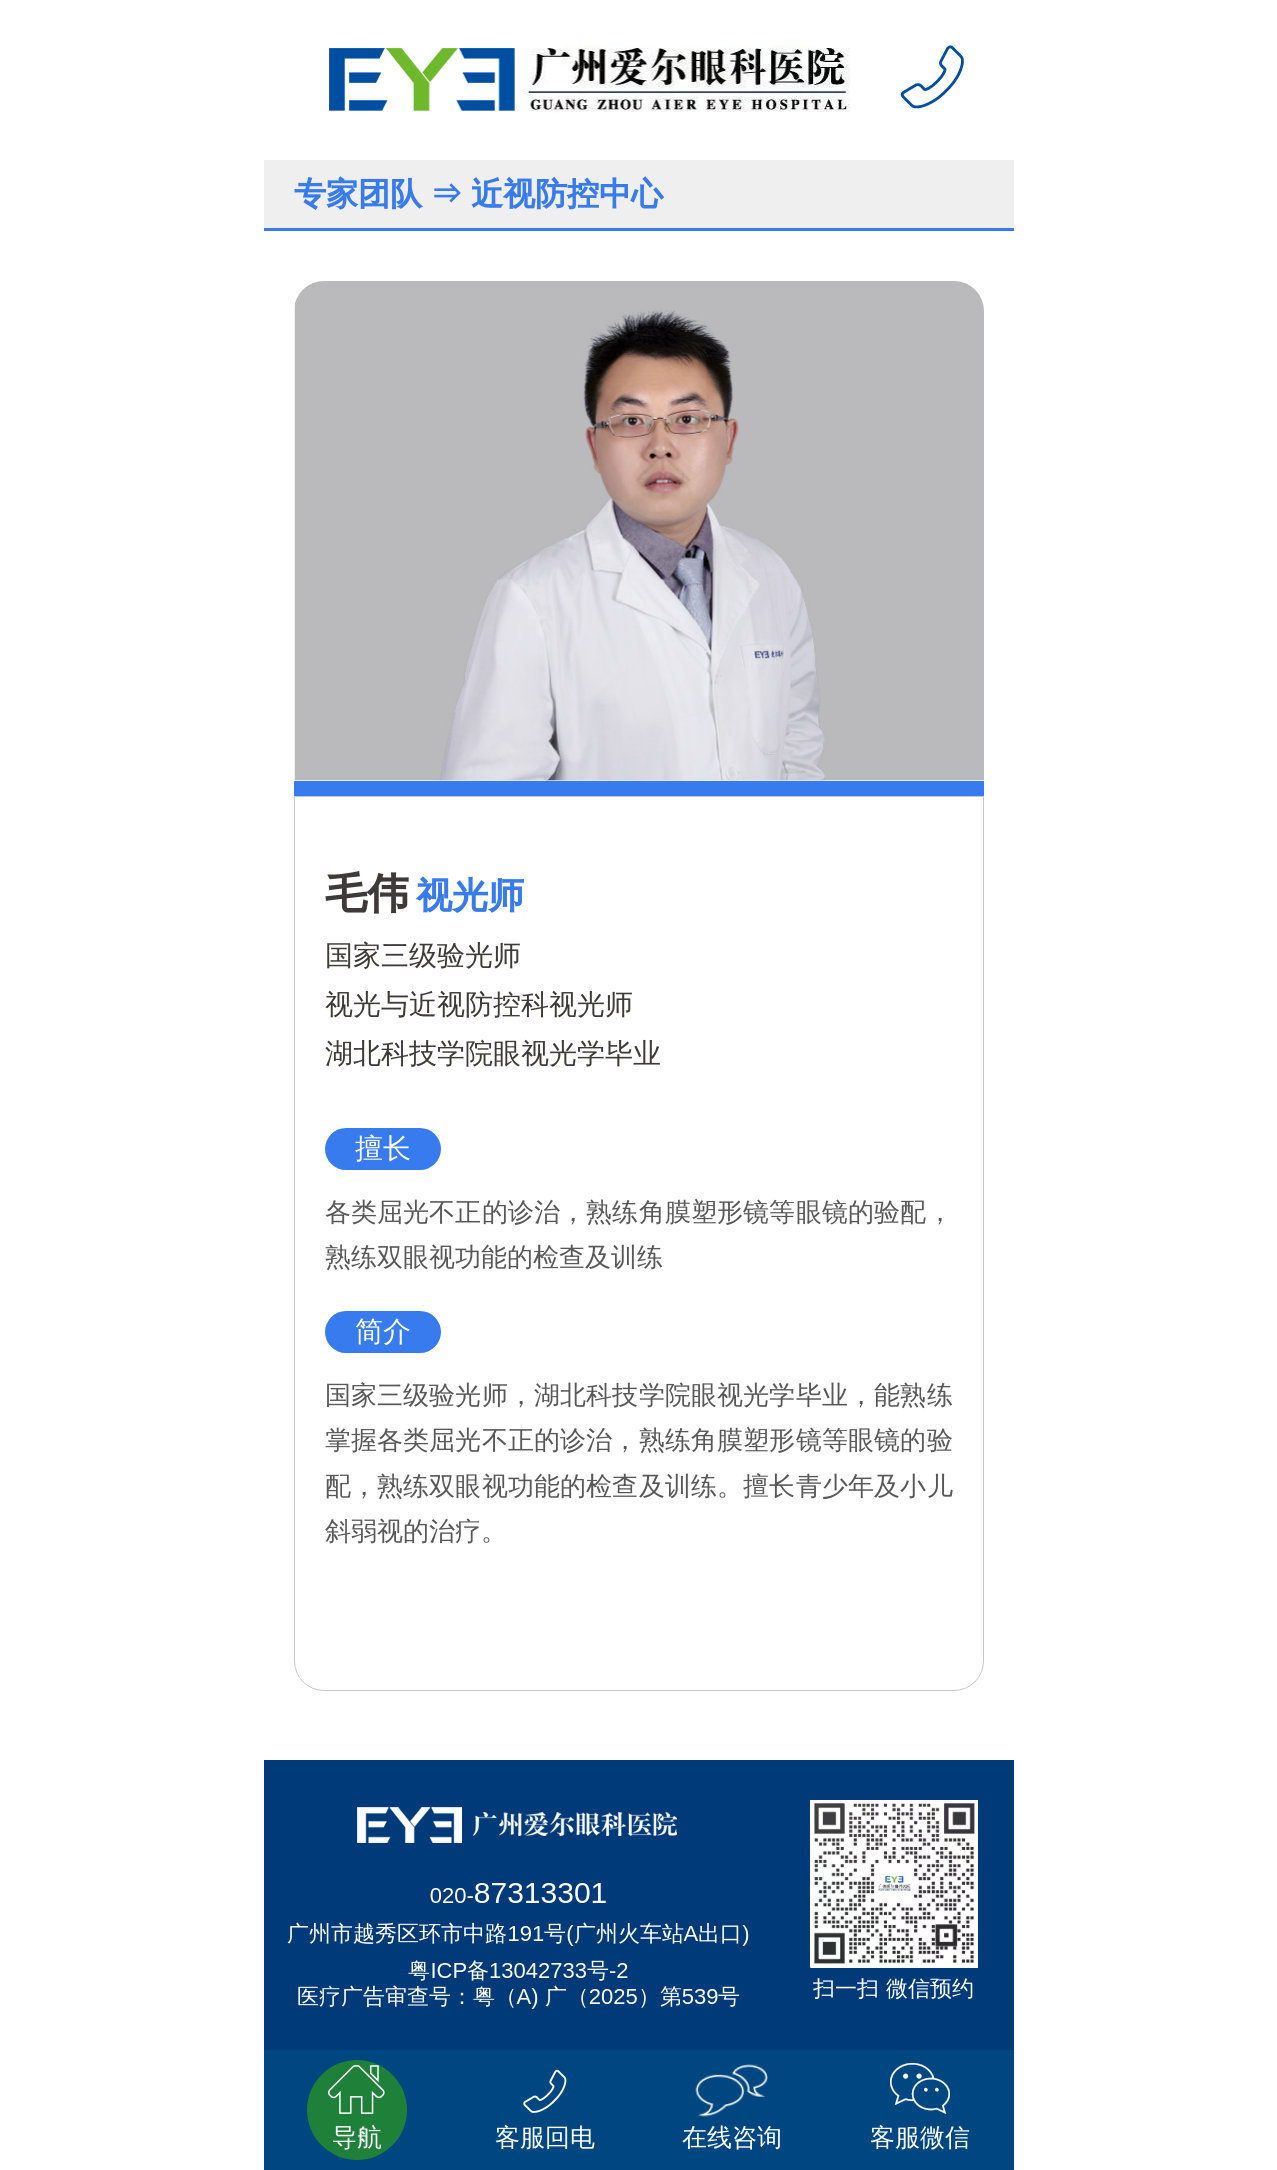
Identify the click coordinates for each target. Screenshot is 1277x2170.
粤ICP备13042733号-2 (518, 1970)
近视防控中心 (567, 194)
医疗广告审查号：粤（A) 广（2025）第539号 (519, 1996)
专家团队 (358, 194)
